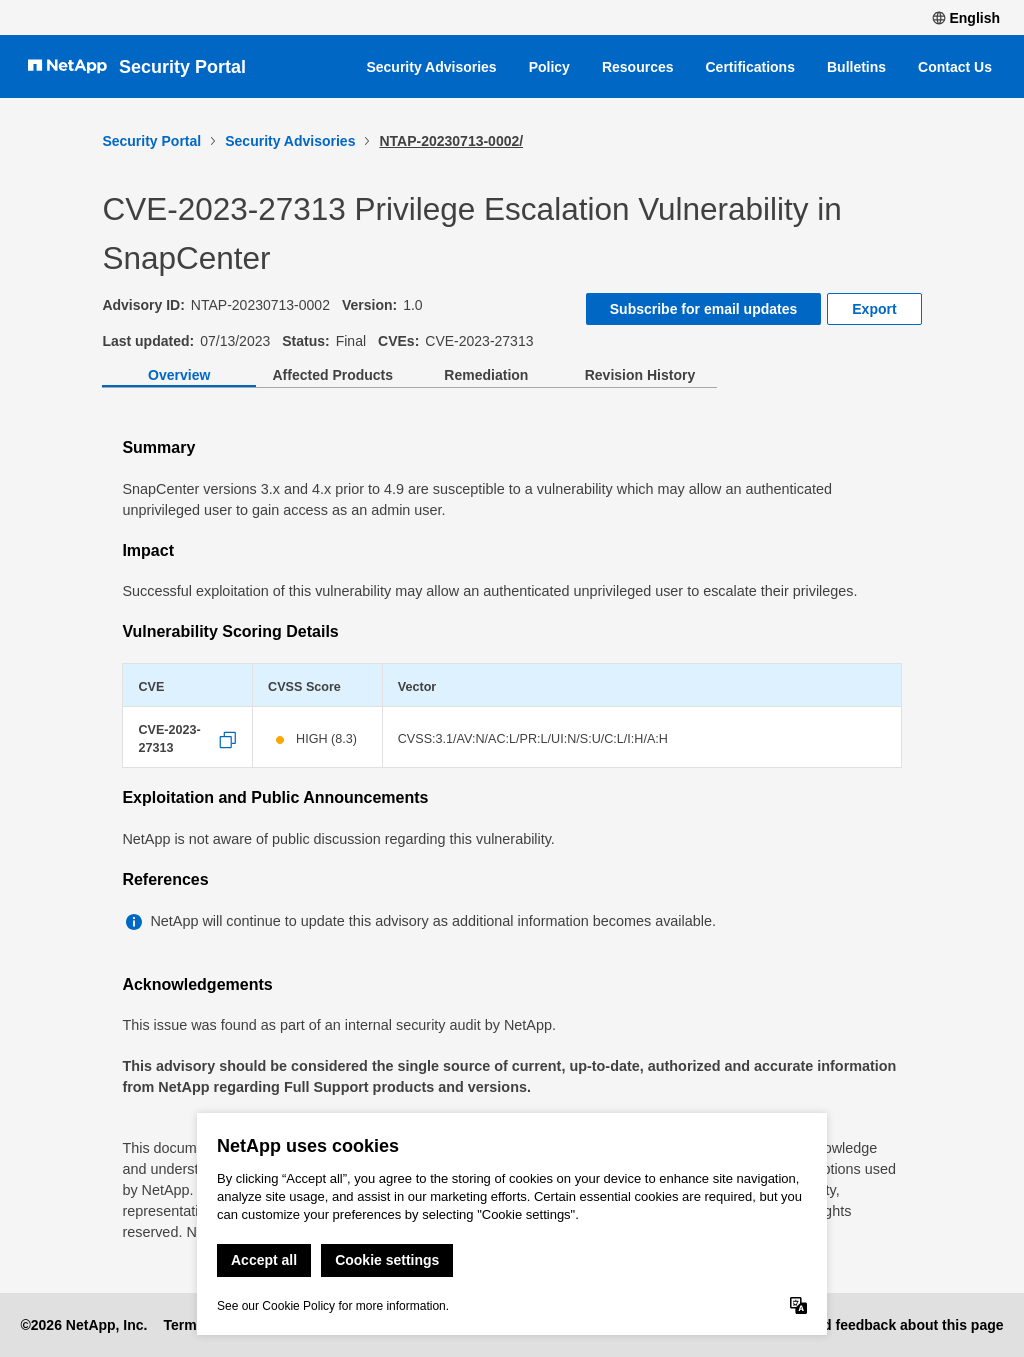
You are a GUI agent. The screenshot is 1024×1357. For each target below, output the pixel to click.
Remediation (486, 375)
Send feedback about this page (900, 1325)
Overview (179, 375)
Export (874, 309)
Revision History (640, 375)
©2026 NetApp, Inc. (83, 1325)
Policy (549, 67)
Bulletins (856, 67)
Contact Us (955, 67)
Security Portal (182, 67)
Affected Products (332, 375)
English (966, 18)
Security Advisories (431, 67)
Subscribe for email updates (704, 309)
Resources (638, 67)
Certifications (750, 67)
